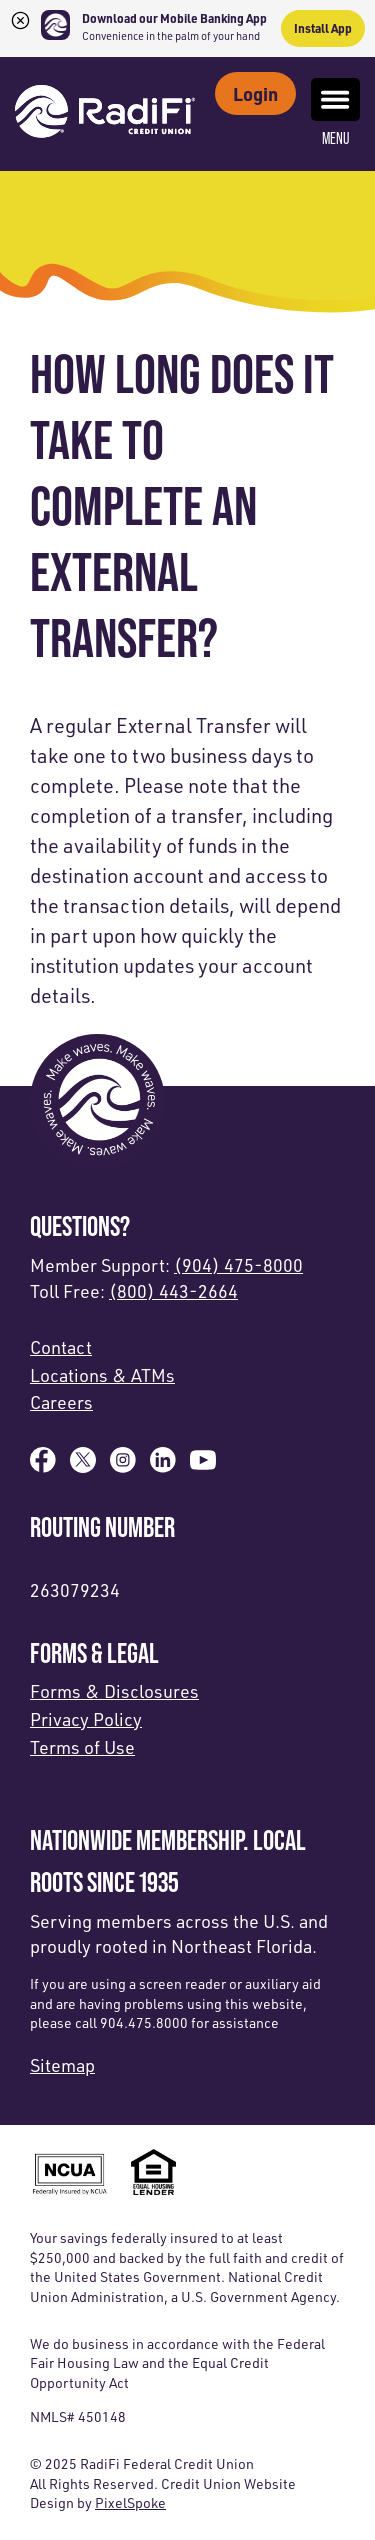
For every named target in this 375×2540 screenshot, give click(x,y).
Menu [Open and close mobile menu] (335, 113)
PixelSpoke (130, 2502)
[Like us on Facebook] (43, 1466)
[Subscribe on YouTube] (203, 1466)
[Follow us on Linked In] (163, 1466)
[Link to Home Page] (105, 114)
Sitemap (62, 2065)
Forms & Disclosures (114, 1691)
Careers (61, 1402)
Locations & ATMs (102, 1375)
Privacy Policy (86, 1719)
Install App (323, 28)
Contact (61, 1347)
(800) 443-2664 (173, 1291)
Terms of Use (82, 1747)
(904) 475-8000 (238, 1265)
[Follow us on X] (83, 1466)
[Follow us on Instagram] (123, 1466)
